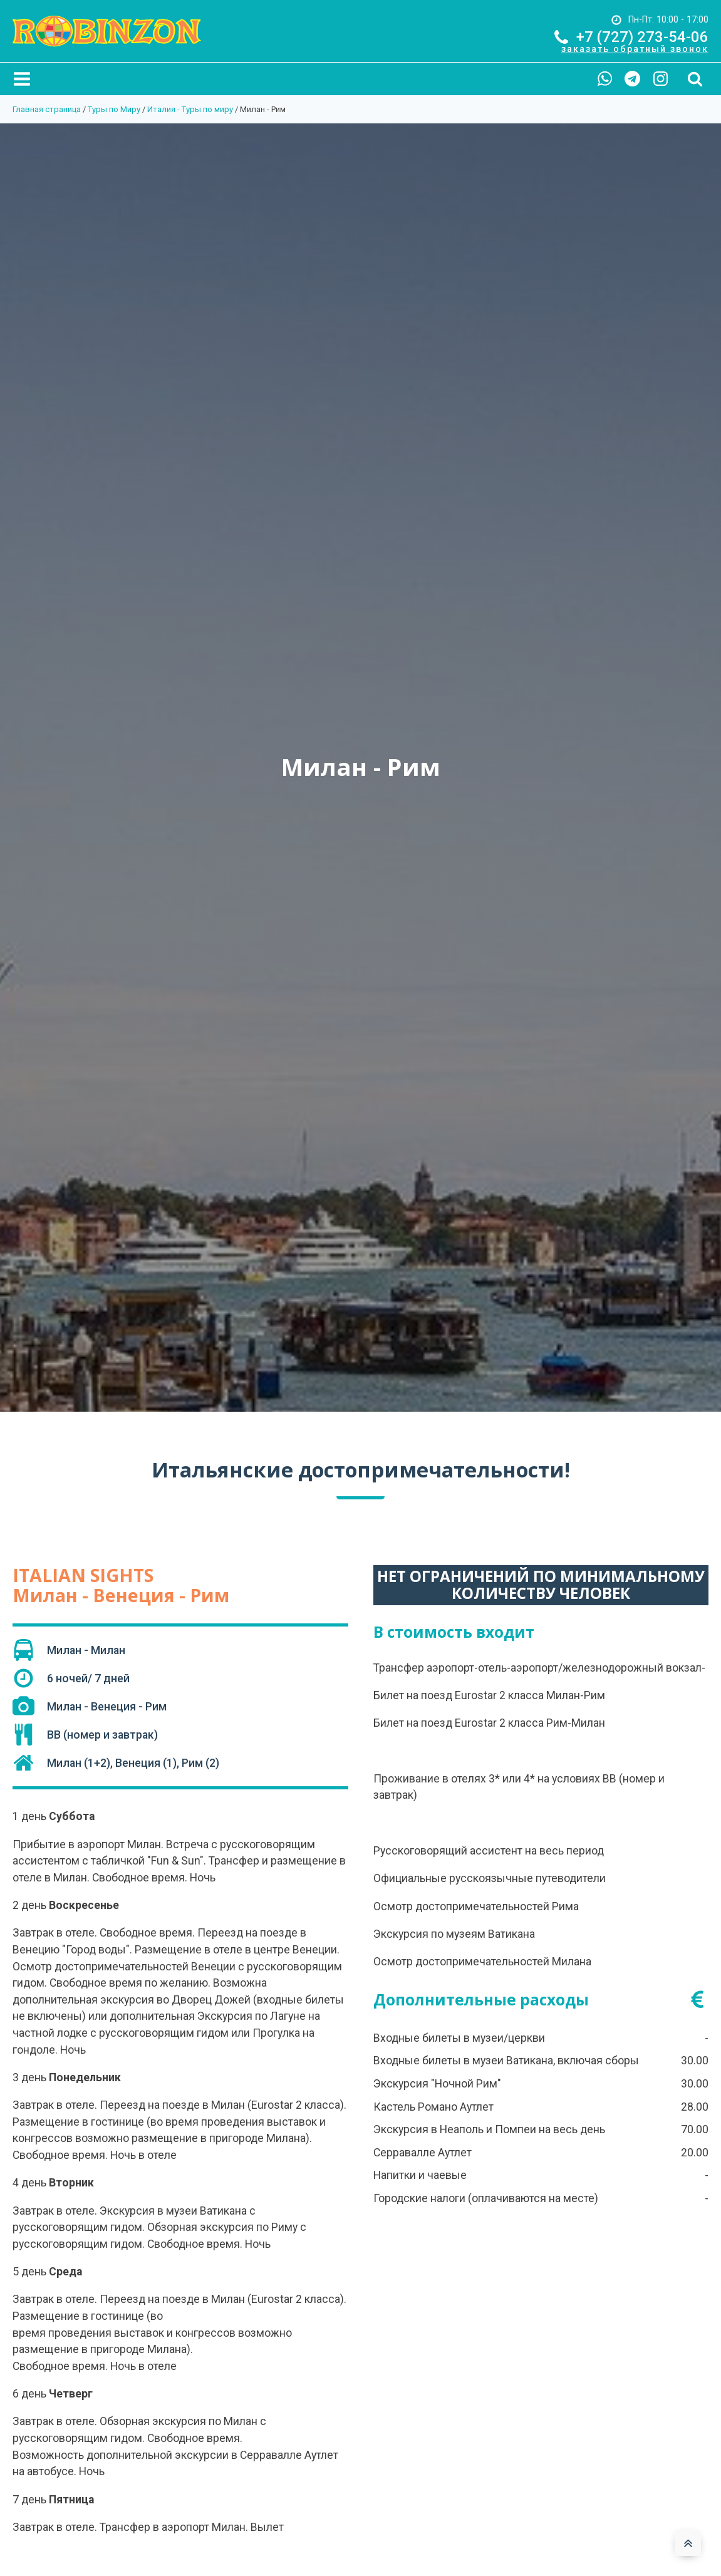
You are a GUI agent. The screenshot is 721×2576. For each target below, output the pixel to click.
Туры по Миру (114, 109)
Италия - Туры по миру (190, 109)
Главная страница (47, 109)
